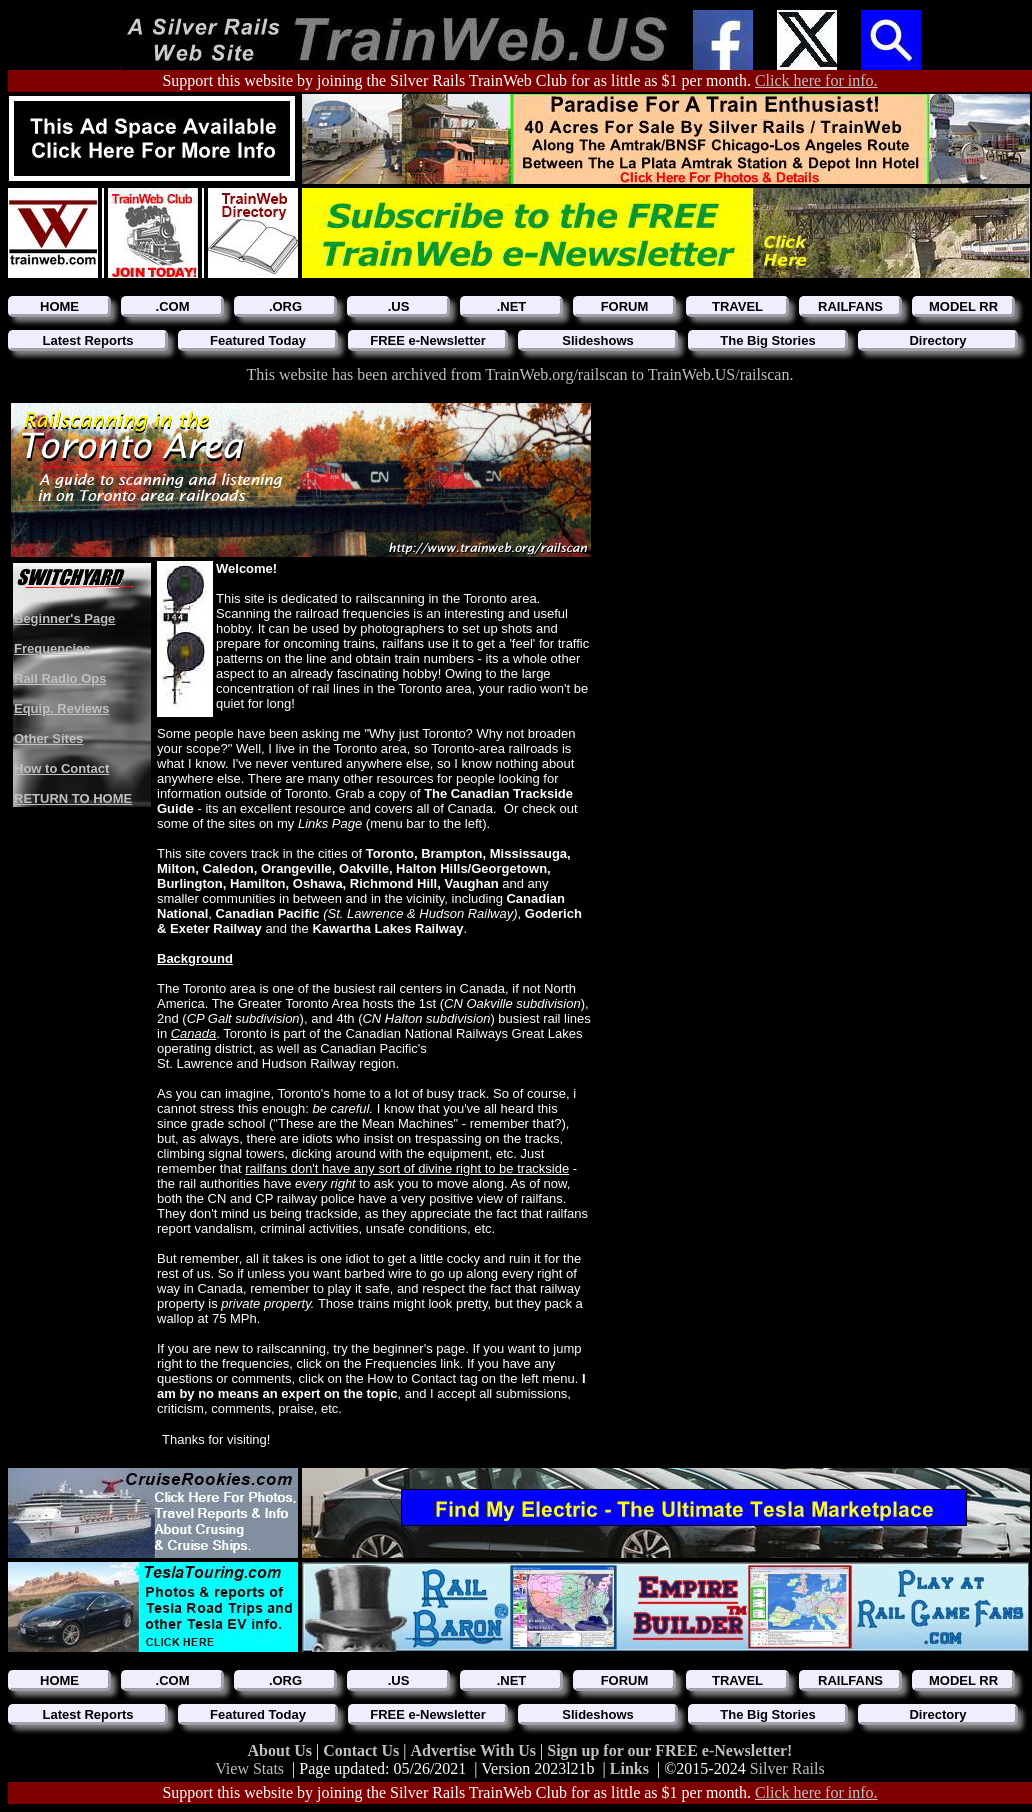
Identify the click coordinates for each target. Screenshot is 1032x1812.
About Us (282, 1750)
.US (399, 306)
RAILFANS (850, 306)
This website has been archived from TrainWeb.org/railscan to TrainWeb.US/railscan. (520, 374)
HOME (59, 306)
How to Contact (61, 768)
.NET (512, 306)
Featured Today (258, 340)
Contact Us (363, 1750)
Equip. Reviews (61, 708)
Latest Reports (87, 340)
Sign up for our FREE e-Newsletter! (669, 1750)
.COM (173, 306)
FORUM (625, 306)
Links (629, 1768)
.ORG (285, 306)
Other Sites (48, 738)
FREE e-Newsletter (428, 340)
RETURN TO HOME (73, 798)
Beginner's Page (64, 618)
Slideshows (598, 340)
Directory (937, 340)
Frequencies (52, 648)
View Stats (249, 1768)
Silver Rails (787, 1768)
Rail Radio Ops (60, 678)
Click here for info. (816, 80)
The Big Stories (767, 340)
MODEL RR (963, 306)
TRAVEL (737, 306)
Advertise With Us (475, 1750)
